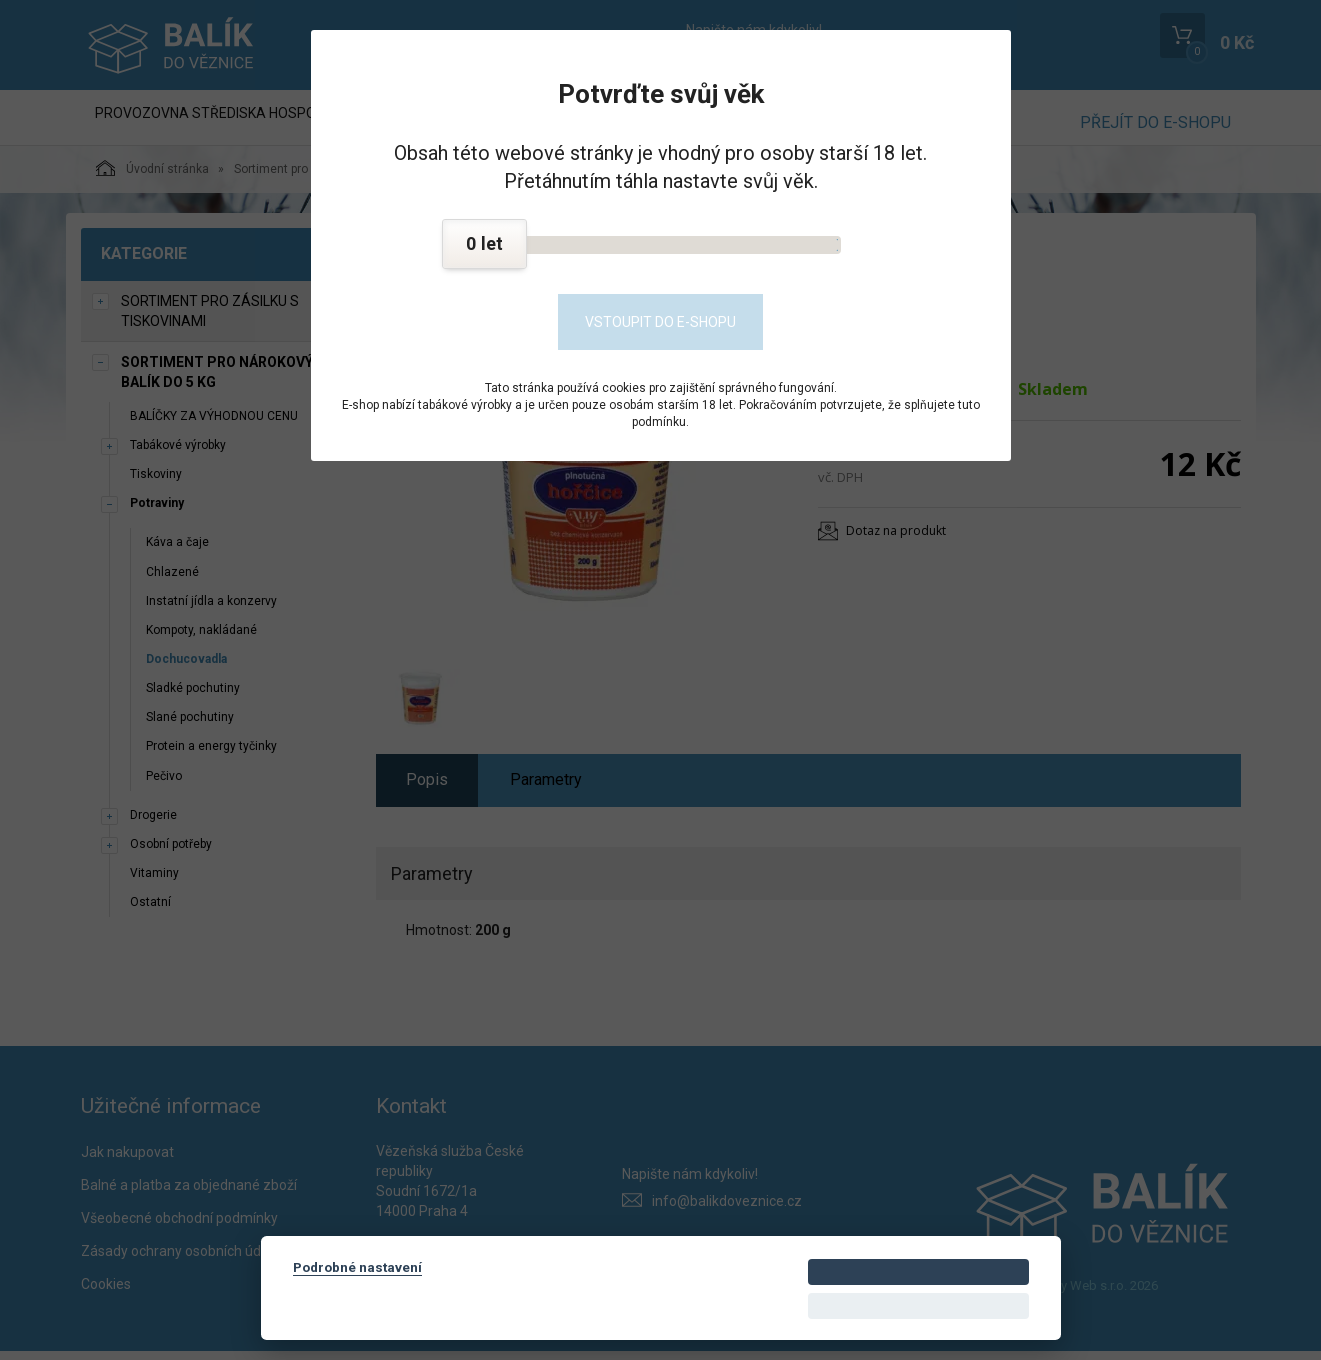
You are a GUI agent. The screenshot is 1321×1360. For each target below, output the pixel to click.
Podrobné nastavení (357, 1267)
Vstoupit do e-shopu (660, 322)
